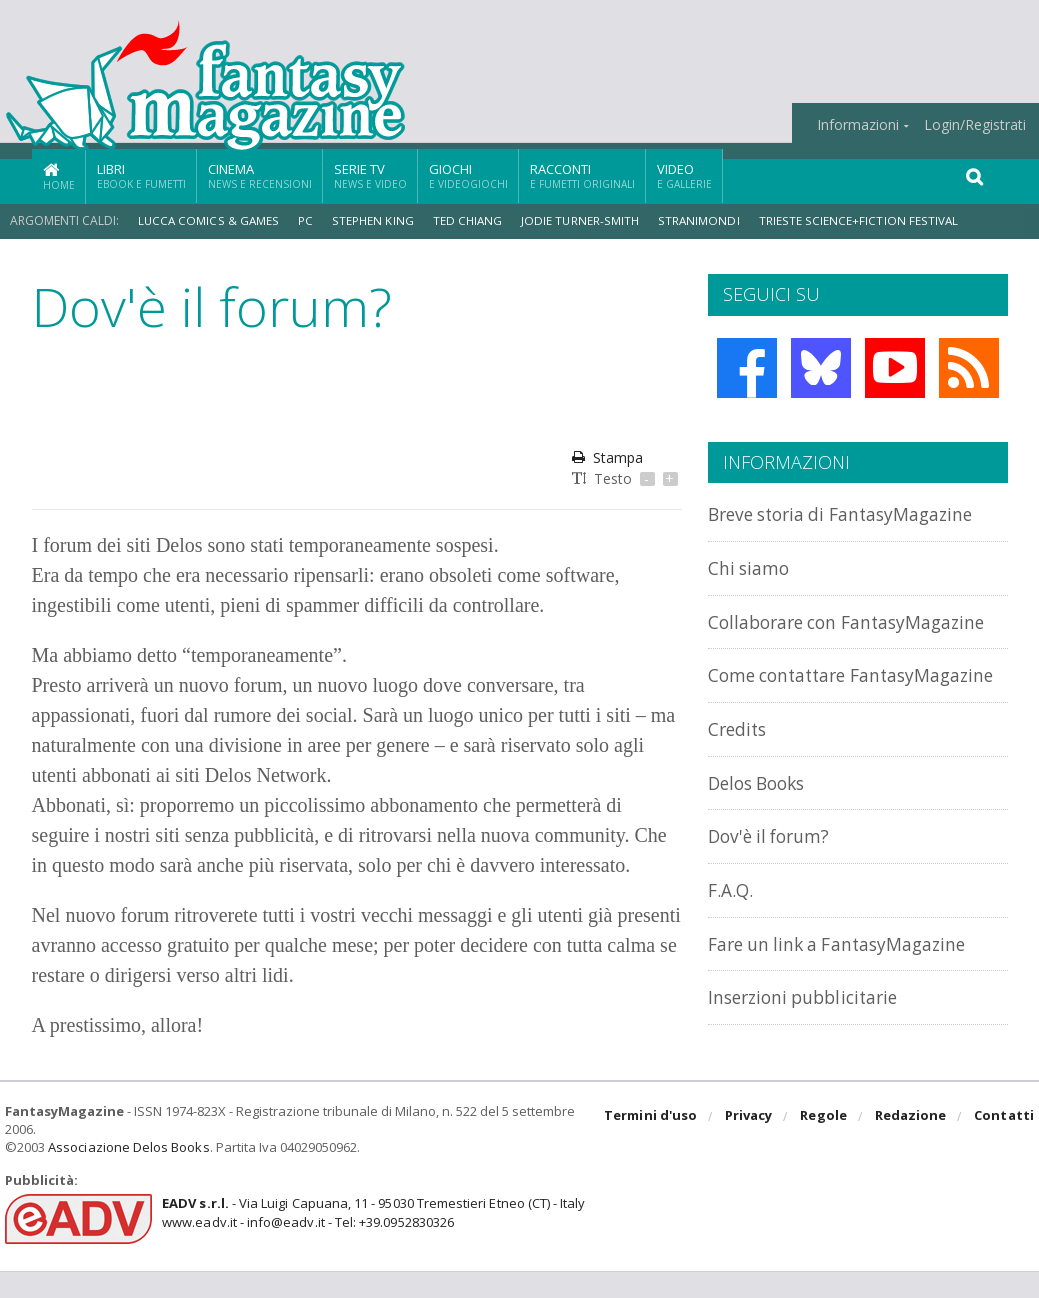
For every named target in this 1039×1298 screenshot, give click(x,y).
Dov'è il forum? (774, 878)
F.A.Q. (732, 932)
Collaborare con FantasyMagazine (786, 631)
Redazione (911, 1144)
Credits (740, 771)
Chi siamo (752, 567)
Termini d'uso (653, 1144)
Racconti (582, 175)
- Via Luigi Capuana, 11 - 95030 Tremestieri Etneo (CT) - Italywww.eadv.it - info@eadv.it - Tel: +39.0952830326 (371, 1240)
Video (684, 175)
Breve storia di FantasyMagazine (854, 513)
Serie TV (370, 175)
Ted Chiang (467, 220)
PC (305, 220)
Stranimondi (699, 220)
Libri (141, 175)
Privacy (750, 1144)
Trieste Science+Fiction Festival (857, 220)
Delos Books (762, 825)
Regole (825, 1144)
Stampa (607, 457)
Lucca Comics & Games (208, 220)
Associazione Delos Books (128, 1174)
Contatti (1004, 1144)
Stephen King (372, 220)
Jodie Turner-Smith (581, 220)
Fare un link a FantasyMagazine (849, 985)
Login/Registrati (975, 125)
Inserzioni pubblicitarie (811, 1038)
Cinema (260, 175)
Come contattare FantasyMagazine (786, 707)
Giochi (468, 175)
